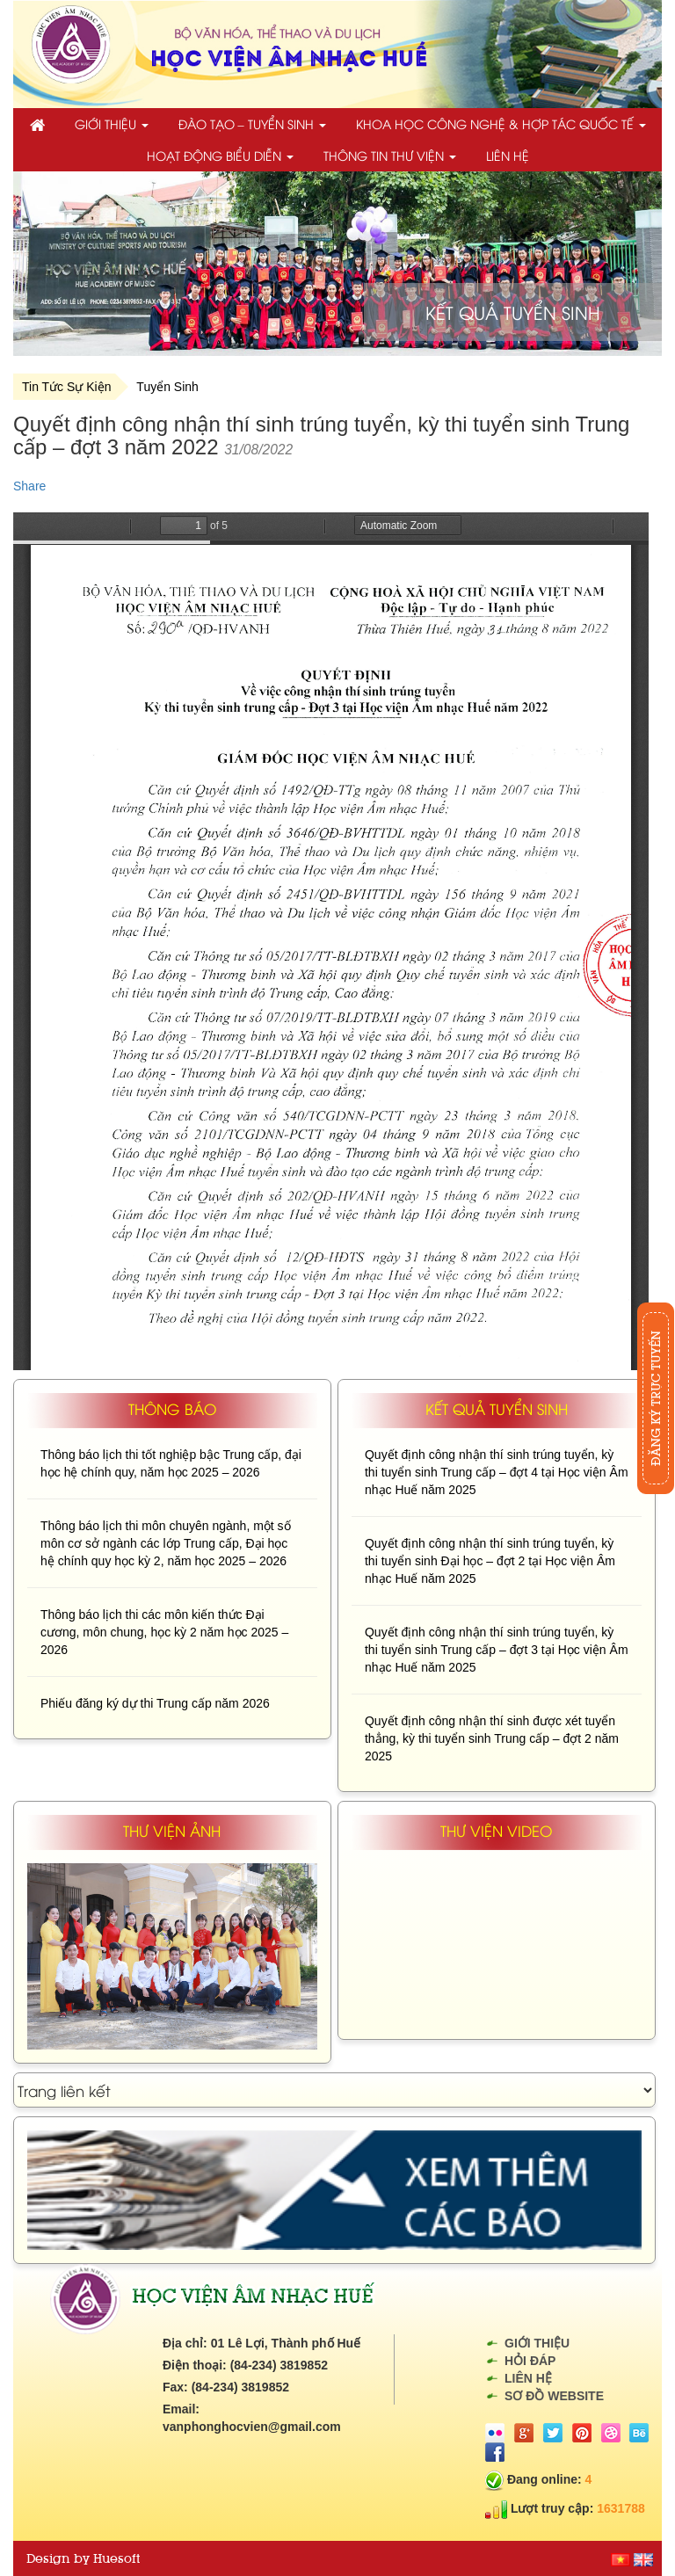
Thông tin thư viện (389, 155)
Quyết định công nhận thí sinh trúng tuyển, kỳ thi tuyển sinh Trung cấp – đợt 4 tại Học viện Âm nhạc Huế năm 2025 (496, 1472)
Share (29, 486)
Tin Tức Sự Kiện (66, 387)
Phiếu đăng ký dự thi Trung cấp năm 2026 (155, 1703)
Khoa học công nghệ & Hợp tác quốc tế (501, 123)
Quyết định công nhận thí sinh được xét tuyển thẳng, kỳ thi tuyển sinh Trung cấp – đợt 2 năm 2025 (492, 1738)
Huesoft (116, 2558)
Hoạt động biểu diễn (220, 155)
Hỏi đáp (529, 2361)
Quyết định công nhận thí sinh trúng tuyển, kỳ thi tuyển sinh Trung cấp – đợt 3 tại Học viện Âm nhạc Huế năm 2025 (496, 1649)
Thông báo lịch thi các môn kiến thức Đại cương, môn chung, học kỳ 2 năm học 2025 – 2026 (164, 1632)
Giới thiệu (112, 123)
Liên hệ (507, 155)
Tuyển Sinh (167, 387)
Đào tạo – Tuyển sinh (252, 123)
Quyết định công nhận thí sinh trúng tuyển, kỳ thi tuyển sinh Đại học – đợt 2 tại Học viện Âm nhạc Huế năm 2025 (490, 1561)
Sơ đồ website (554, 2396)
